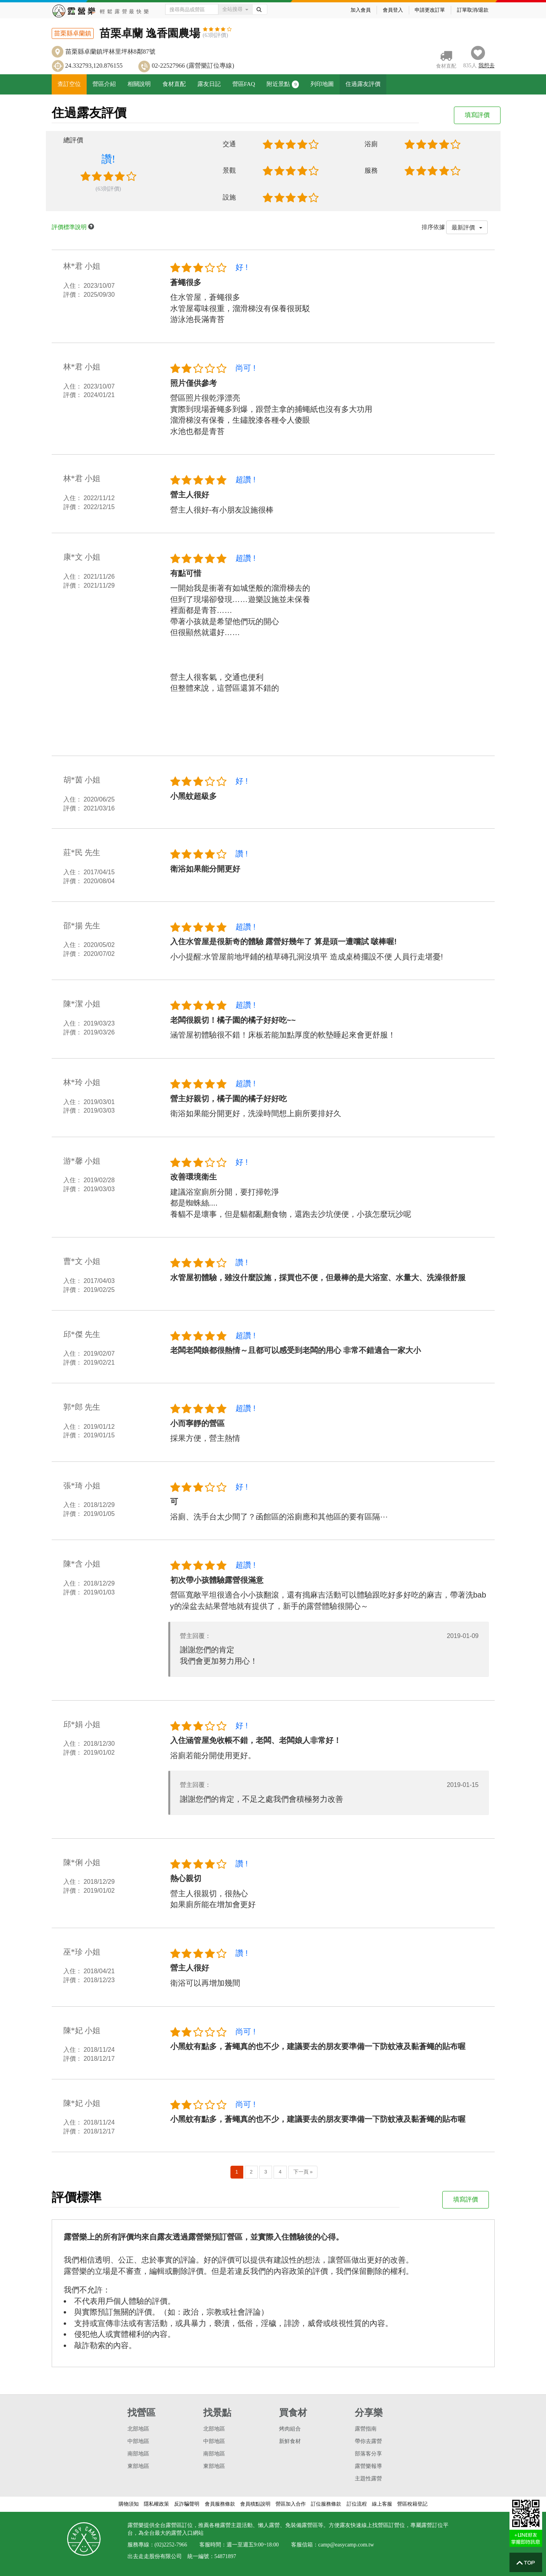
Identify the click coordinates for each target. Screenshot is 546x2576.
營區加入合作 (291, 2504)
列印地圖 (322, 84)
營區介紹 (104, 84)
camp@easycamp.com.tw (346, 2545)
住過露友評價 (362, 84)
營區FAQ (243, 84)
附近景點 (283, 84)
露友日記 (209, 84)
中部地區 (138, 2441)
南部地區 (138, 2454)
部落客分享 (368, 2454)
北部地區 (138, 2429)
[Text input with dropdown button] (191, 9)
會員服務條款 (220, 2504)
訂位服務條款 (326, 2504)
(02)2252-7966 (171, 2545)
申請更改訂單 (430, 10)
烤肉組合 (290, 2429)
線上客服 (382, 2504)
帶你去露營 (368, 2441)
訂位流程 (357, 2504)
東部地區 (138, 2466)
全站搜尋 (235, 9)
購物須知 (129, 2504)
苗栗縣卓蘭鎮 (72, 33)
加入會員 (361, 10)
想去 (486, 65)
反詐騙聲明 (186, 2504)
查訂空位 (69, 84)
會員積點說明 (255, 2504)
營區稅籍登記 (412, 2504)
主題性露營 (368, 2479)
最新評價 (467, 227)
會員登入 (393, 10)
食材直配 (174, 84)
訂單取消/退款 (473, 10)
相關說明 (139, 84)
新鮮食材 (290, 2441)
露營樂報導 (368, 2466)
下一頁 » (303, 2172)
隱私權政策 (156, 2504)
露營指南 (366, 2429)
